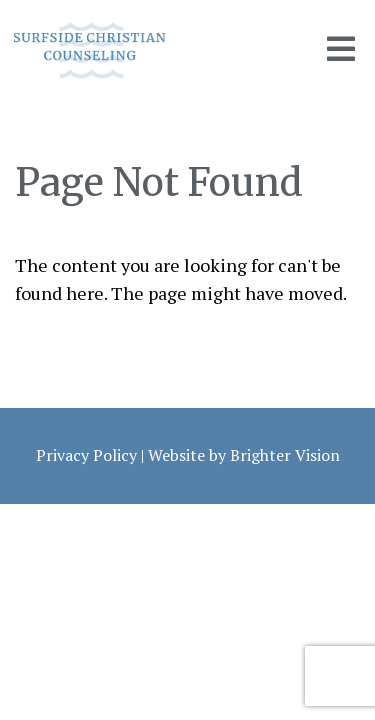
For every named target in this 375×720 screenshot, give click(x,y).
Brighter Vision (285, 455)
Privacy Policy (86, 455)
